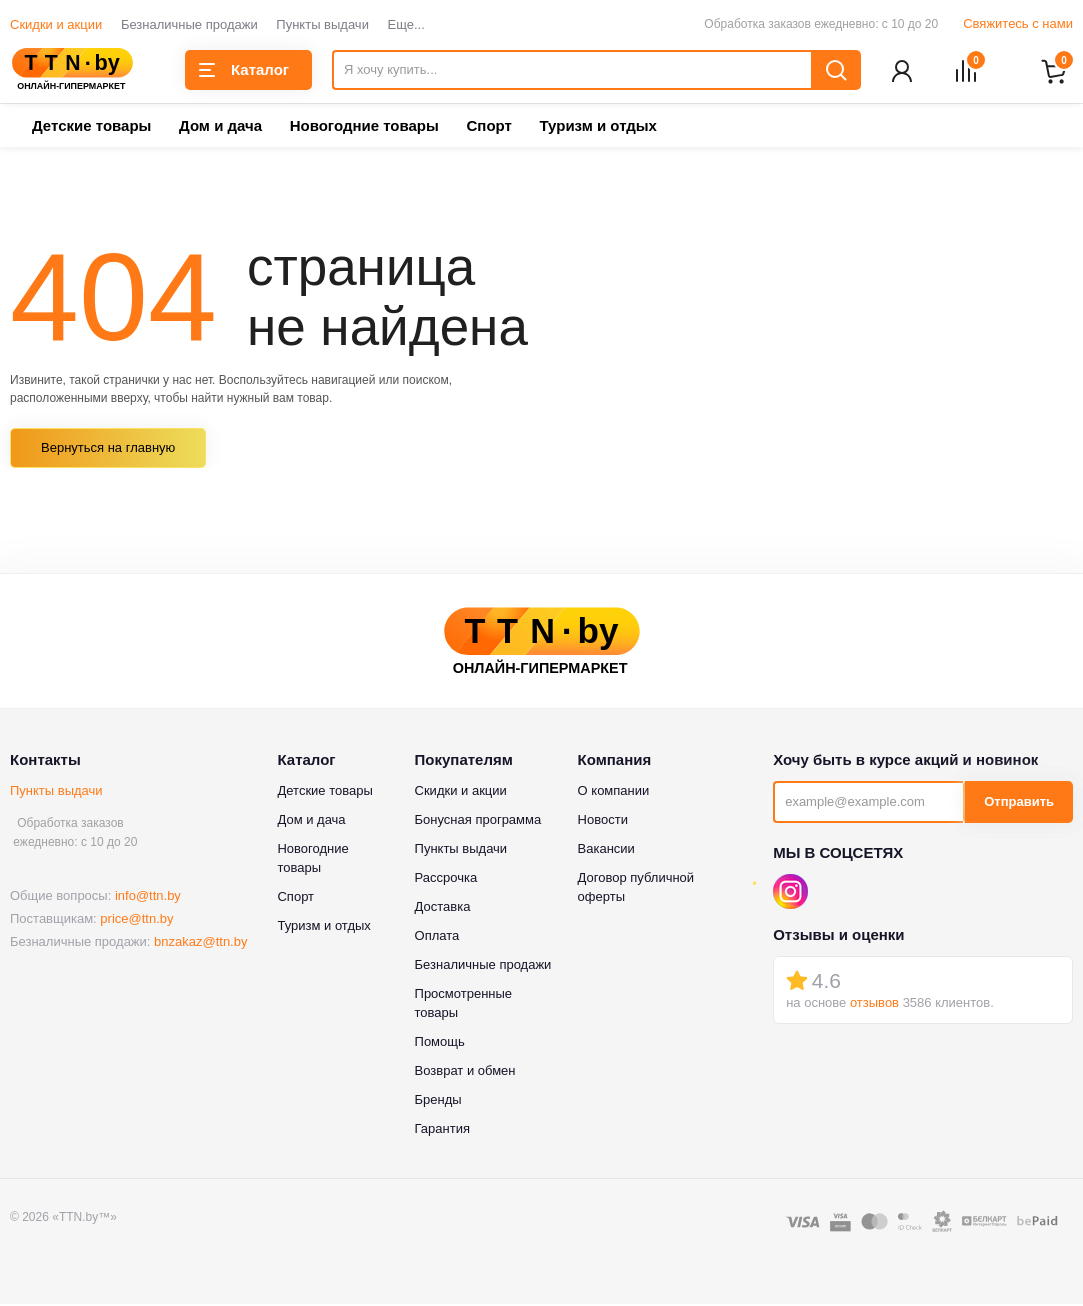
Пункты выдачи (322, 24)
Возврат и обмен (465, 1071)
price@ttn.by (136, 920)
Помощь (440, 1042)
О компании (614, 791)
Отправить (1019, 803)
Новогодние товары (364, 127)
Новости (603, 820)
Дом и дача (220, 127)
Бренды (438, 1100)
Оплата (437, 936)
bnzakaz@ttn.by (200, 943)
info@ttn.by (148, 897)
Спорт (488, 127)
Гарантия (442, 1129)
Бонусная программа (478, 820)
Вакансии (606, 849)
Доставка (443, 907)
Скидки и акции (56, 24)
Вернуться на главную (108, 449)
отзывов (874, 1004)
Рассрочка (446, 878)
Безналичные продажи (189, 24)
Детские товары (91, 127)
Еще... (406, 24)
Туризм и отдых (597, 127)
